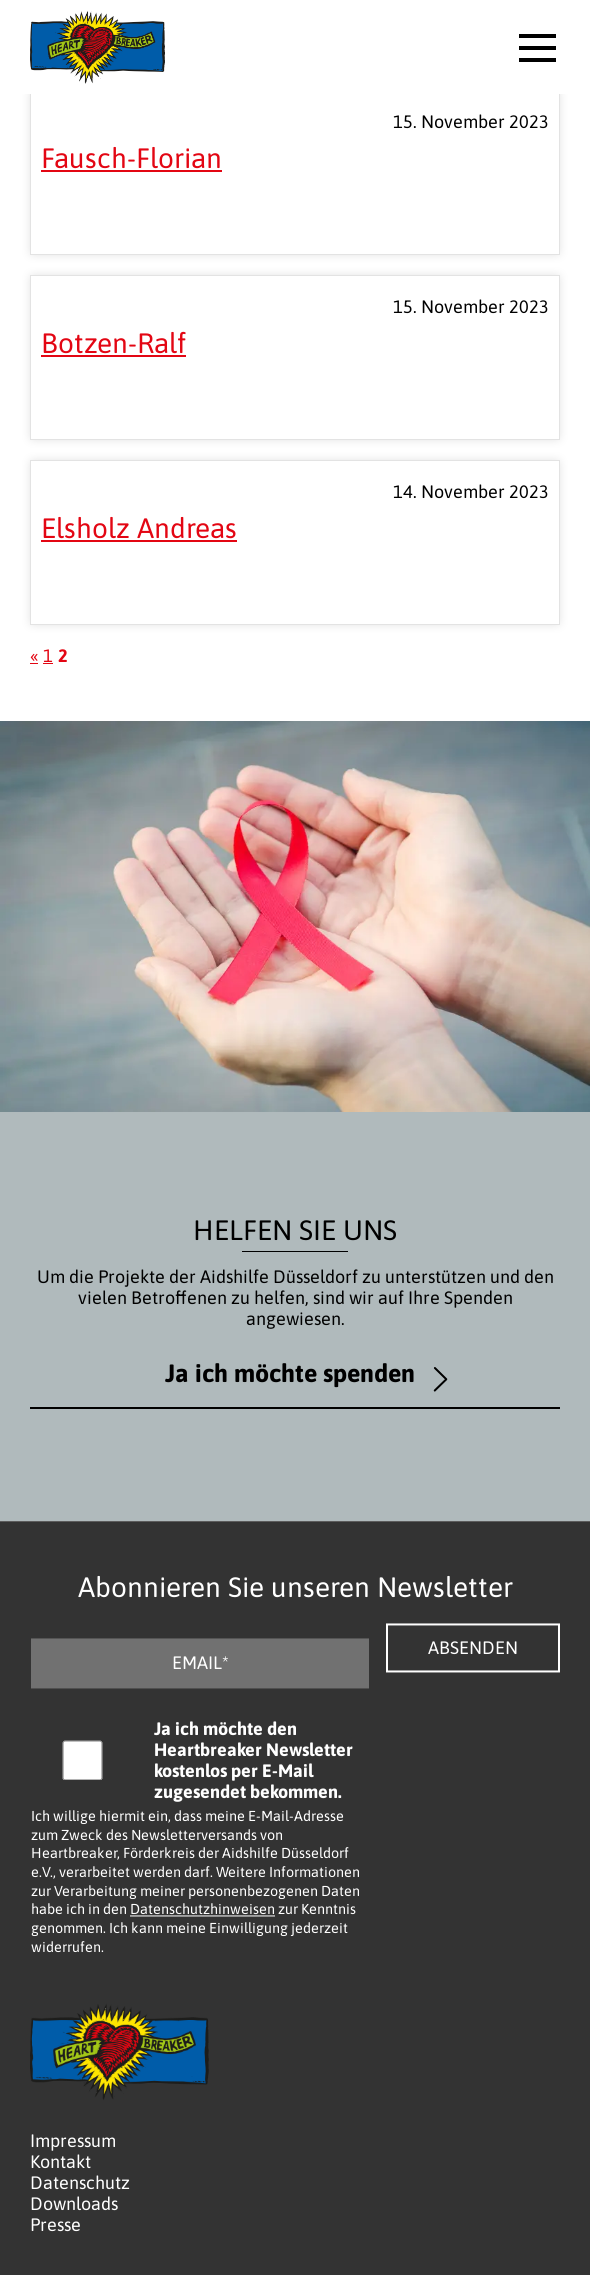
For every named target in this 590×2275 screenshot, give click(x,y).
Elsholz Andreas (139, 528)
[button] (537, 47)
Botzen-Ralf (113, 343)
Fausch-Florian (131, 158)
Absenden (473, 1647)
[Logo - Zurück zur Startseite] (97, 47)
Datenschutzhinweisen (202, 1910)
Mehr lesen (124, 227)
